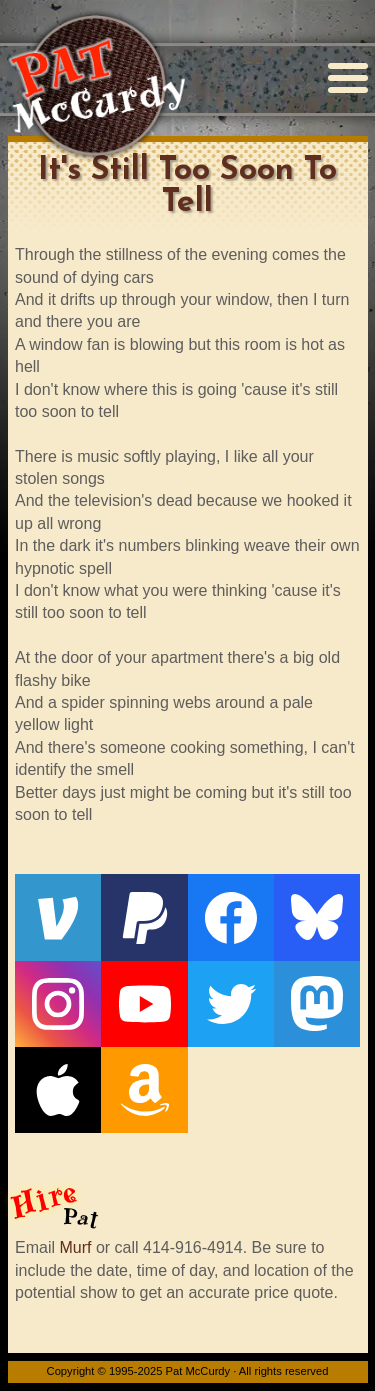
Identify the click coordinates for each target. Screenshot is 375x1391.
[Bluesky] (317, 917)
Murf (75, 1247)
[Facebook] (231, 917)
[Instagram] (58, 1004)
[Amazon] (144, 1090)
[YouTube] (144, 1004)
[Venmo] (58, 917)
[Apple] (58, 1090)
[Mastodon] (317, 1004)
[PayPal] (144, 917)
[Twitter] (231, 1004)
